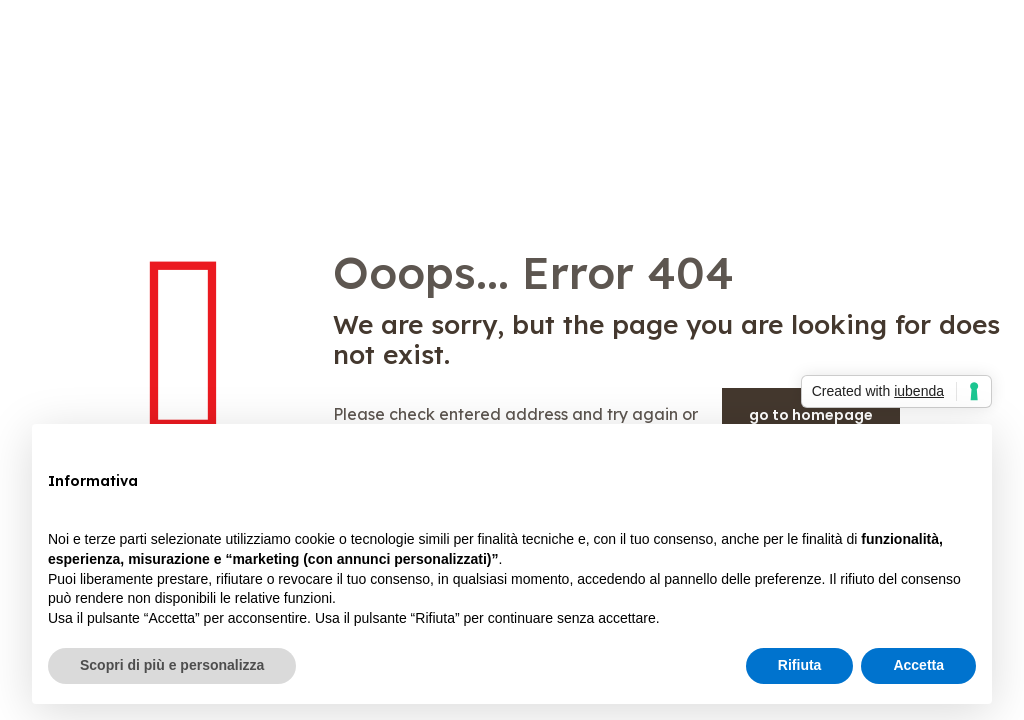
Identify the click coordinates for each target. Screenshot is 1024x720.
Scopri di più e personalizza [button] (172, 665)
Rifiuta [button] (800, 665)
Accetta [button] (918, 665)
